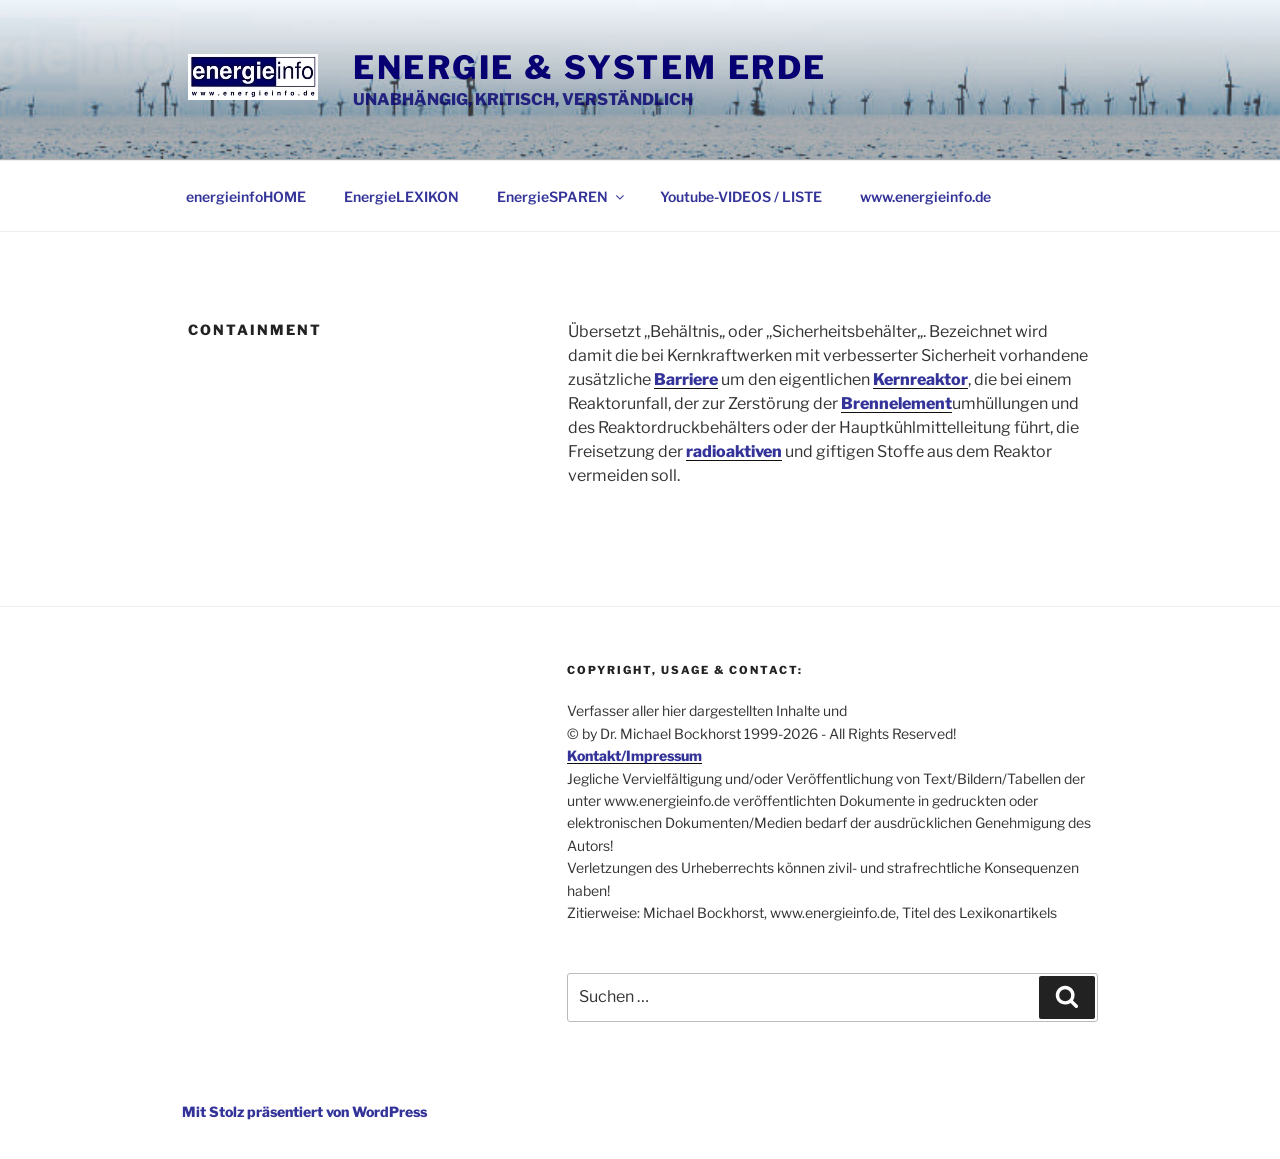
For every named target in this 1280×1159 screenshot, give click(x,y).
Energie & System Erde (590, 67)
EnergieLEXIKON (401, 196)
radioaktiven (734, 451)
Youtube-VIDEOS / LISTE (741, 196)
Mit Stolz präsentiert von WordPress (304, 1111)
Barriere (686, 379)
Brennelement (896, 403)
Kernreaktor (920, 379)
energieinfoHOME (246, 196)
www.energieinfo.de (925, 196)
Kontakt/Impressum (634, 755)
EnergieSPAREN (562, 196)
